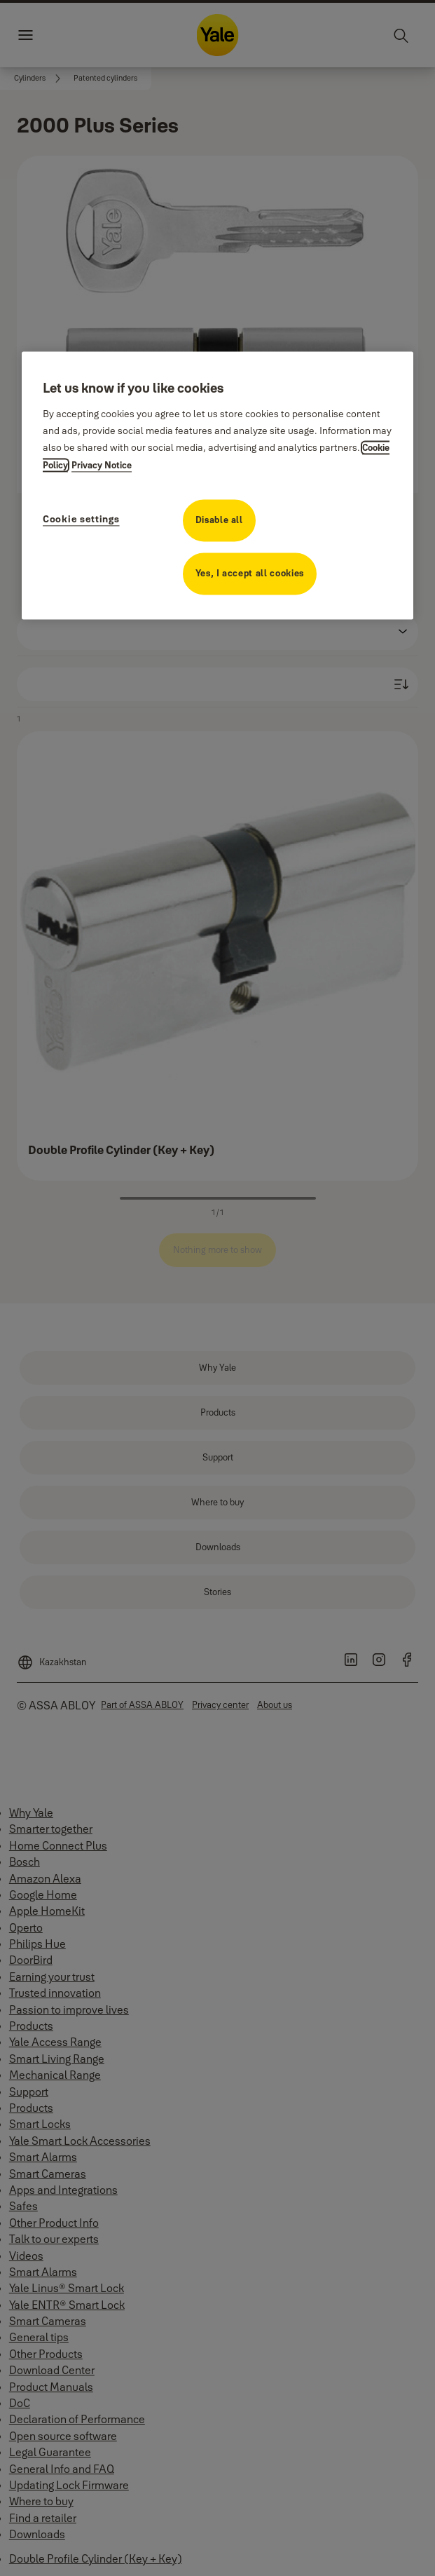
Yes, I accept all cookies (249, 572)
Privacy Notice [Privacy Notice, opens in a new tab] (101, 464)
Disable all (219, 519)
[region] (217, 485)
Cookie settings (81, 519)
